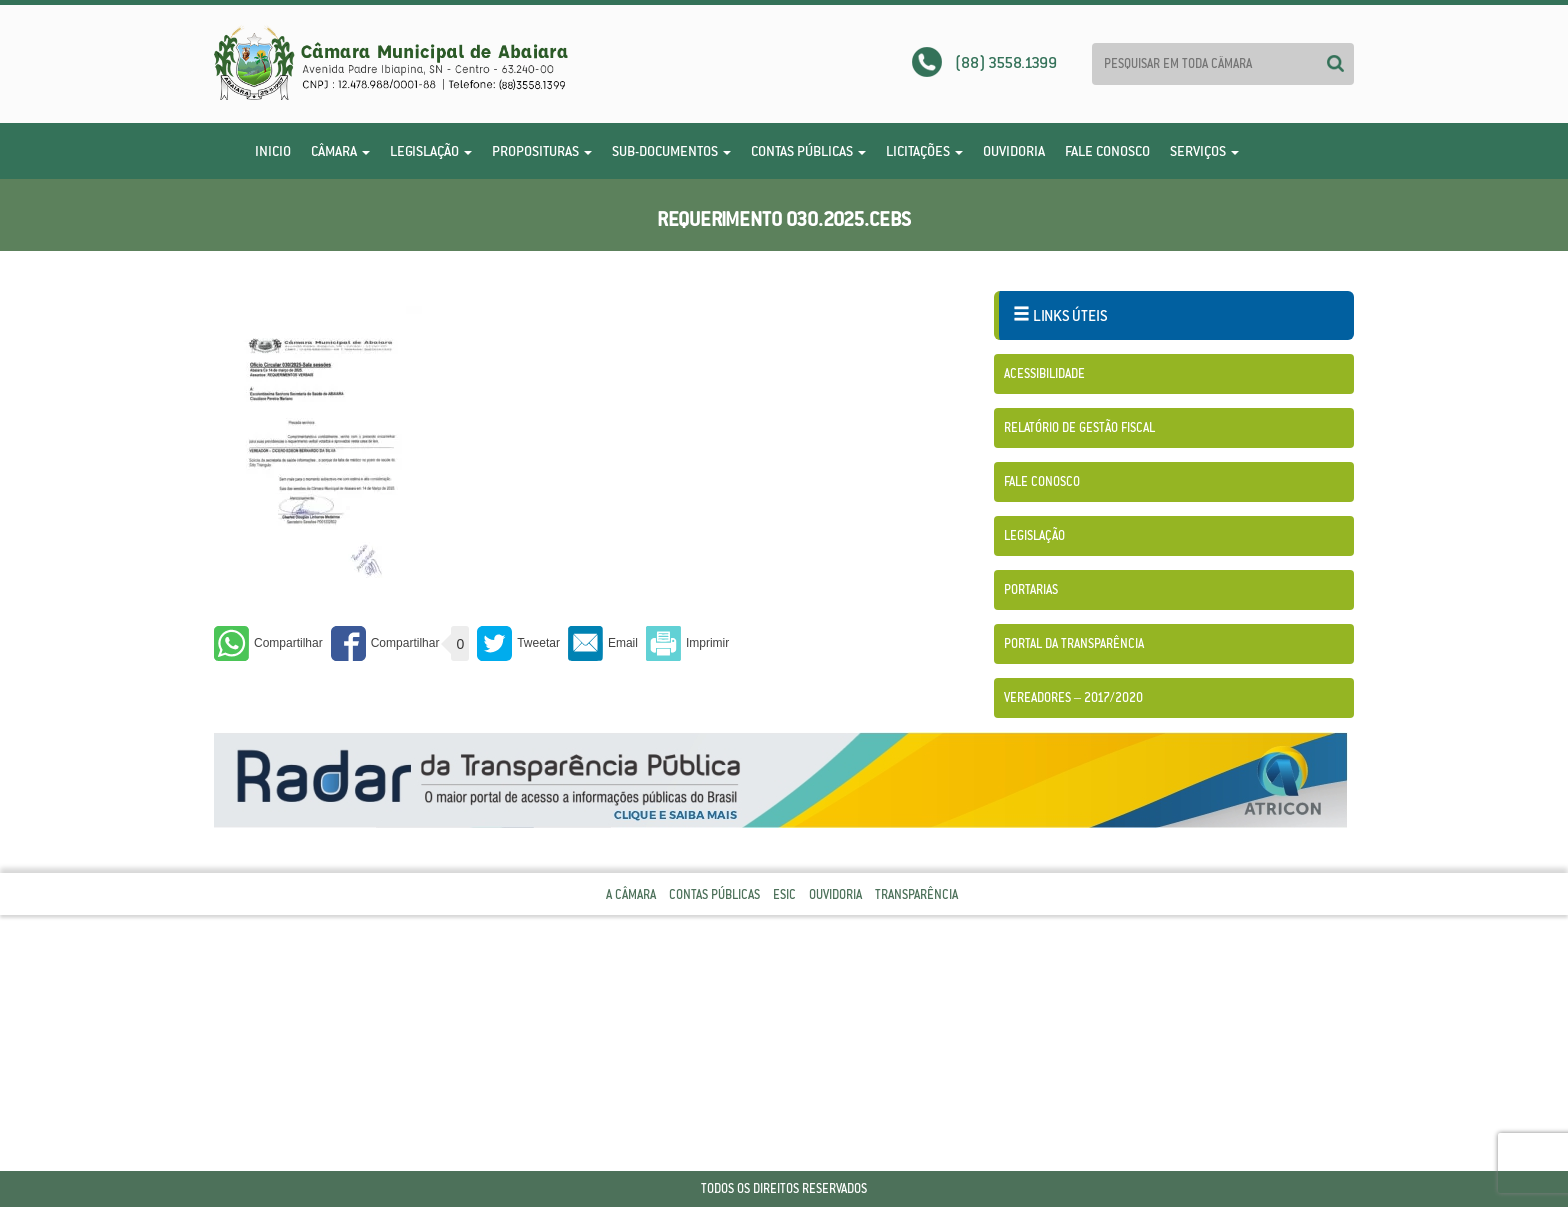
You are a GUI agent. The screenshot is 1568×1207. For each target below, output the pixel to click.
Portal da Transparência (1074, 643)
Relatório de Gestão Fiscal (1079, 427)
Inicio (273, 151)
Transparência (916, 894)
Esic (784, 894)
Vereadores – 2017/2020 (1073, 697)
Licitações (924, 151)
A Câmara (631, 894)
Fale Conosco (1107, 151)
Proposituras (542, 151)
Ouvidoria (1014, 151)
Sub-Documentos (671, 151)
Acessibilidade (1044, 373)
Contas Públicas (808, 151)
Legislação (431, 151)
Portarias (1031, 589)
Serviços (1204, 151)
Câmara (340, 151)
